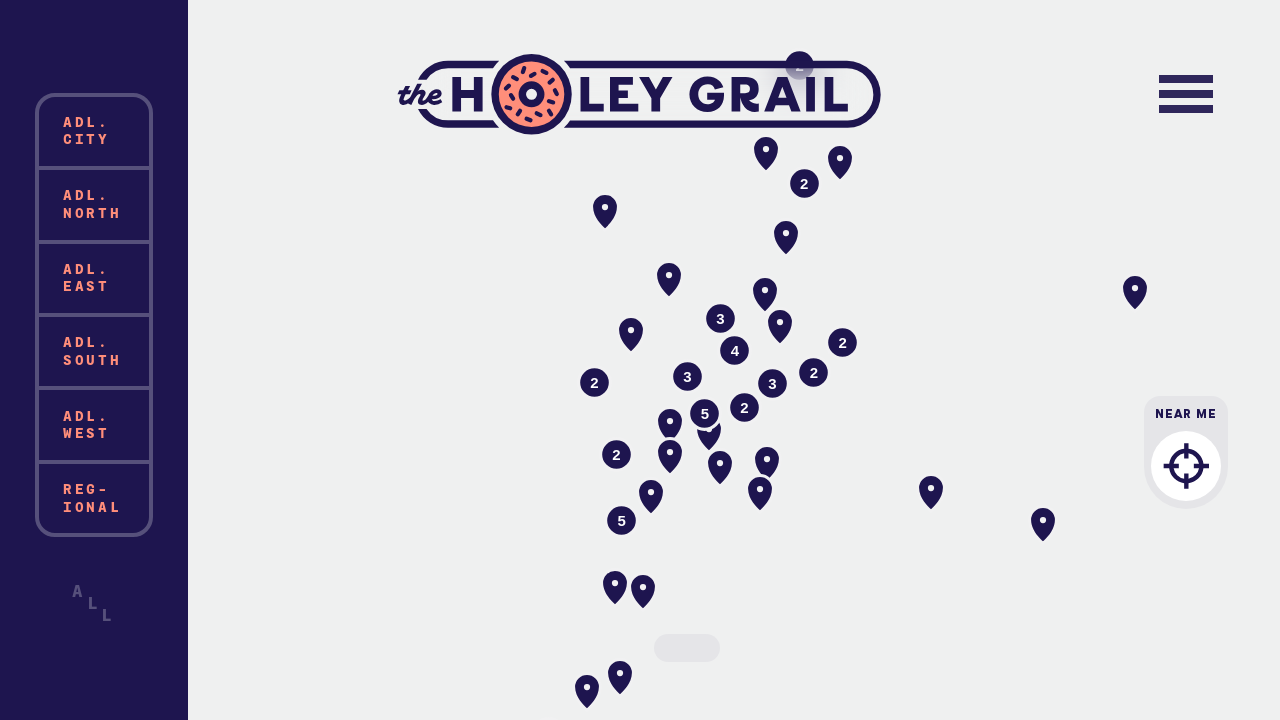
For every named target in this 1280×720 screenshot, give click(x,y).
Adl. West (86, 424)
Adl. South (92, 350)
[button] (631, 335)
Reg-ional (92, 497)
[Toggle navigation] (1186, 94)
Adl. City (86, 130)
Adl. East (86, 277)
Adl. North (92, 203)
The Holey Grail (640, 94)
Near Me (1186, 466)
